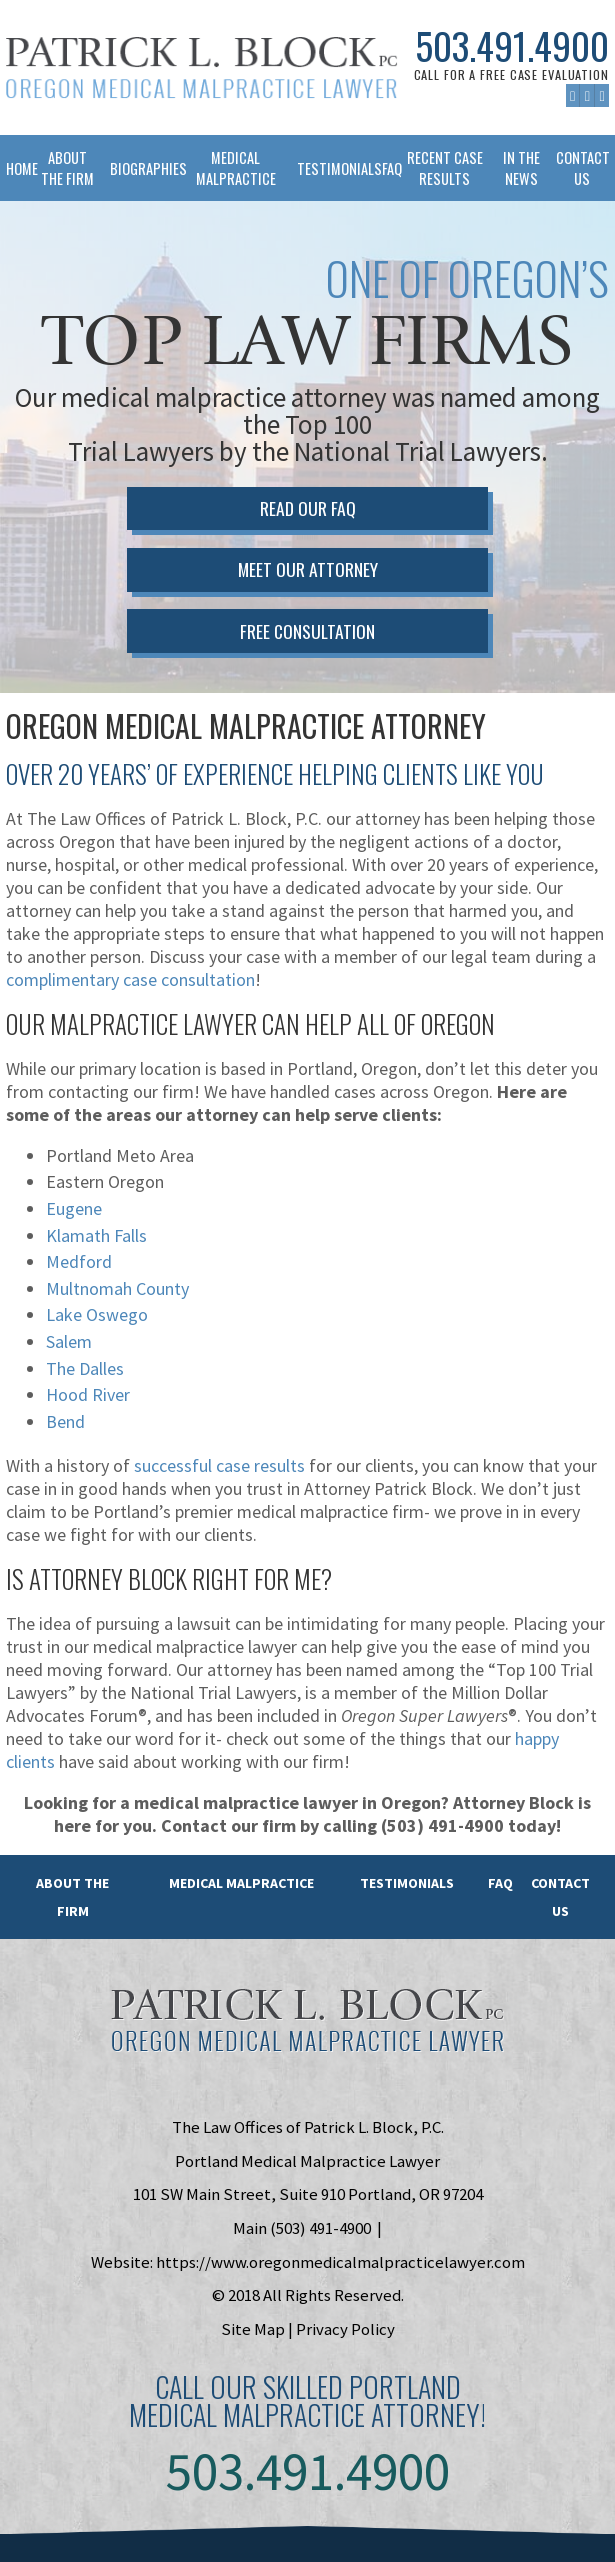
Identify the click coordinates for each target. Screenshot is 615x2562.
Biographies (142, 168)
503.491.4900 (512, 46)
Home (16, 168)
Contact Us (582, 168)
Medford (79, 1261)
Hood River (88, 1394)
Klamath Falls (96, 1235)
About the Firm (72, 1897)
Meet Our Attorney (308, 569)
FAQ (386, 168)
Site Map (253, 2329)
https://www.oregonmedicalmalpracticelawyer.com (340, 2262)
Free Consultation (307, 631)
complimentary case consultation (130, 979)
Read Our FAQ (308, 508)
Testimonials (333, 168)
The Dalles (85, 1368)
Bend (65, 1421)
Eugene (74, 1208)
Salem (69, 1341)
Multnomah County (117, 1288)
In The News (521, 168)
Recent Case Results (445, 168)
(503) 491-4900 (320, 2228)
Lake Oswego (97, 1314)
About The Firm (67, 168)
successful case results (219, 1465)
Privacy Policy (345, 2329)
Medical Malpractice (236, 168)
